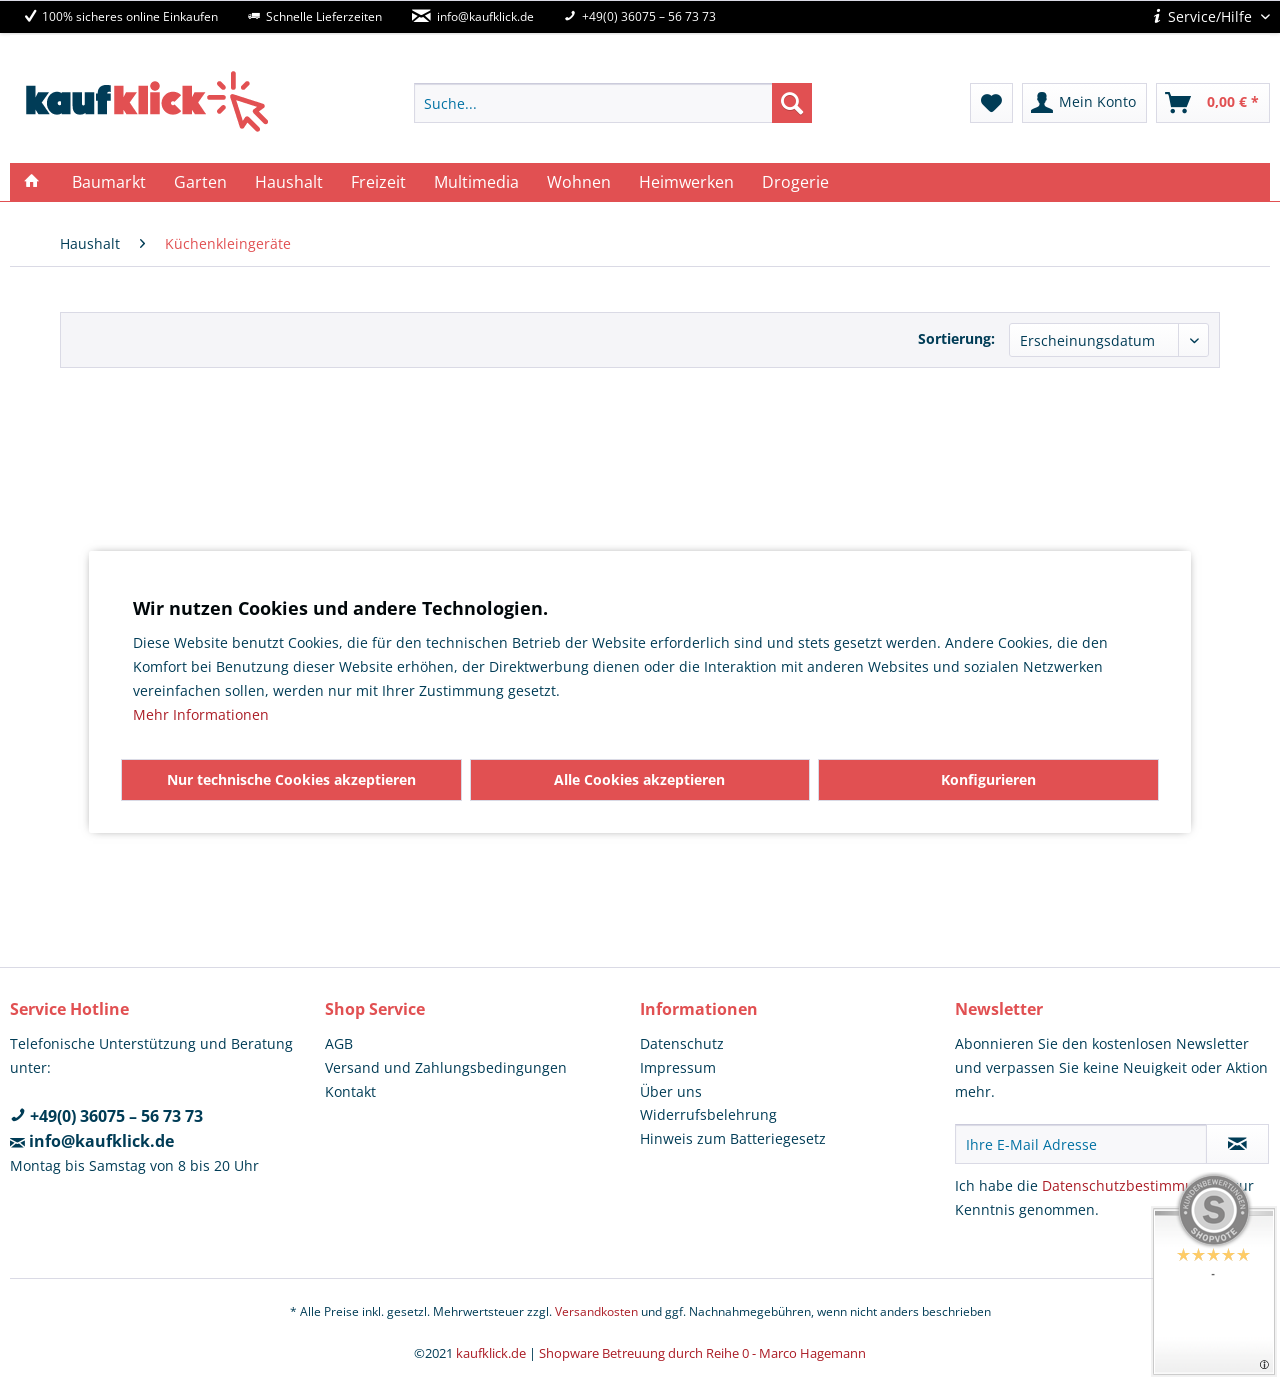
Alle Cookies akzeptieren (639, 779)
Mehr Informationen (201, 714)
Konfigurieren (988, 779)
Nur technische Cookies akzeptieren (291, 779)
